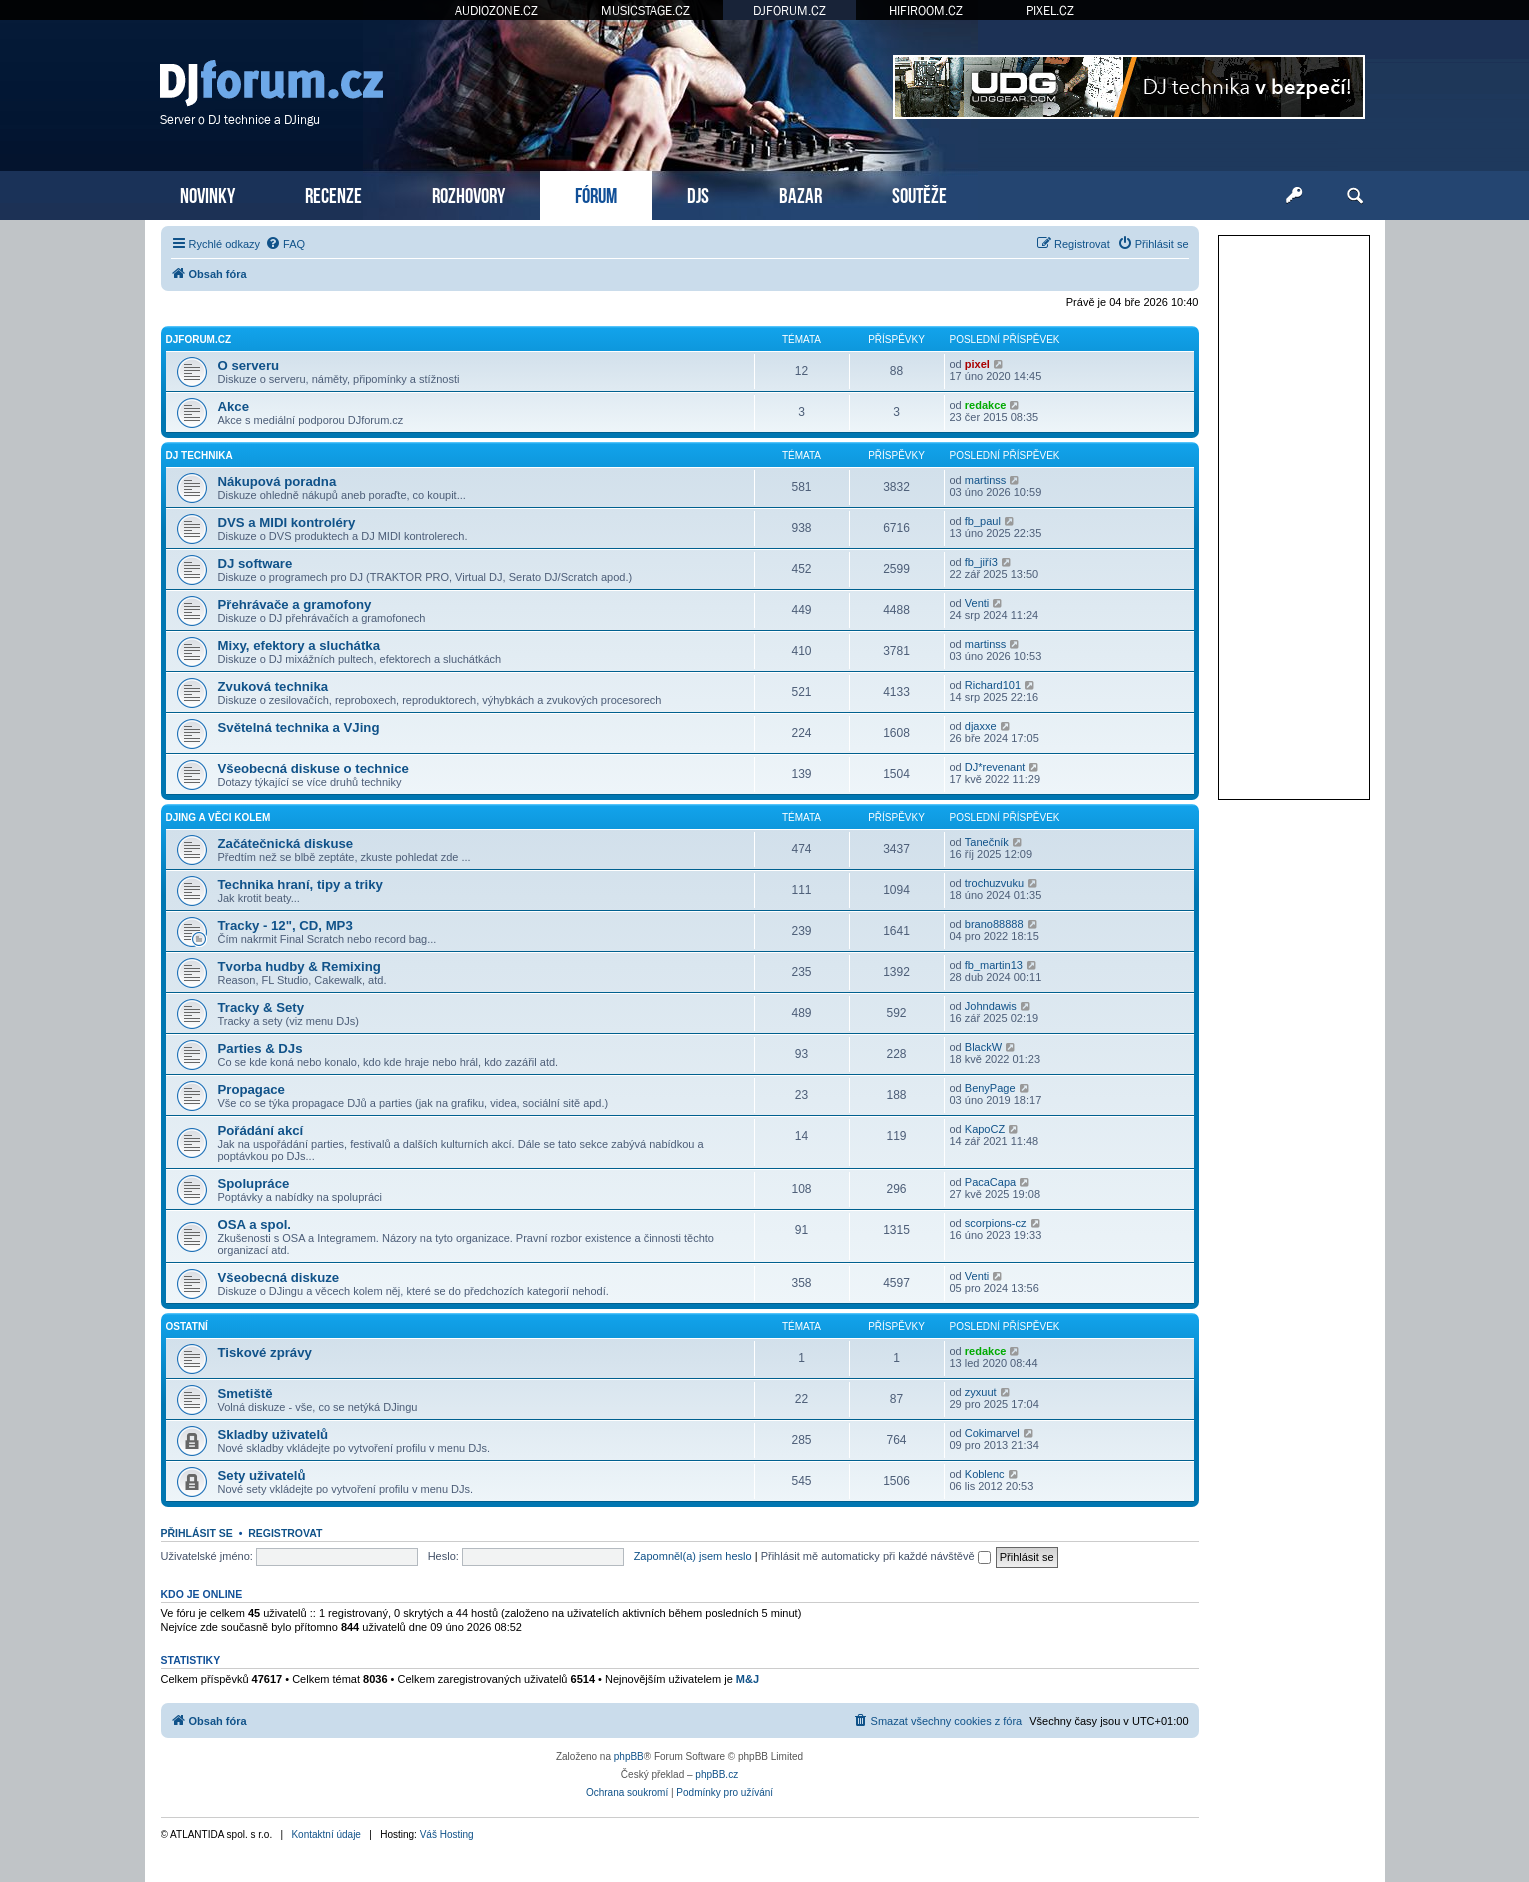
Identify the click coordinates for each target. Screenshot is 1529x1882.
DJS (698, 193)
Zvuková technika (273, 686)
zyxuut (981, 1392)
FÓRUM (596, 193)
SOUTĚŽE (919, 193)
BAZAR (800, 193)
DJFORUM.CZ (789, 10)
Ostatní (187, 1326)
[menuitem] (285, 244)
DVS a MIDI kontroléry (287, 522)
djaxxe (981, 726)
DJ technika (199, 455)
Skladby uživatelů (273, 1434)
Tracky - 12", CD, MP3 (285, 925)
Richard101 (993, 685)
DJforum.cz (199, 339)
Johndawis (991, 1006)
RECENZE (333, 193)
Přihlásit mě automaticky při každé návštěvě (876, 1556)
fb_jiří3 (981, 562)
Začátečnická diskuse (286, 843)
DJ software (255, 563)
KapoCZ (985, 1129)
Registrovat (285, 1533)
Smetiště (245, 1393)
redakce (986, 405)
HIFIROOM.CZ (926, 10)
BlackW (983, 1047)
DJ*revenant (995, 767)
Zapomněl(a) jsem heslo (693, 1556)
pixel (977, 364)
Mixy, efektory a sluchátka (299, 645)
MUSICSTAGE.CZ (645, 10)
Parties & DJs (260, 1048)
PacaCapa (990, 1182)
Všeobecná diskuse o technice (313, 768)
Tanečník (987, 842)
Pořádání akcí (261, 1130)
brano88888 (994, 924)
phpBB (629, 1756)
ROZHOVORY (468, 193)
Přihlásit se (197, 1533)
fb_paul (983, 521)
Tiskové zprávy (265, 1352)
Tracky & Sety (261, 1007)
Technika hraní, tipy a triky (300, 884)
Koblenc (985, 1474)
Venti (977, 603)
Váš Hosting (447, 1834)
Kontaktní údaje (326, 1834)
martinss (986, 480)
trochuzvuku (994, 883)
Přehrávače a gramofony (295, 604)
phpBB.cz (716, 1774)
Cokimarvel (992, 1433)
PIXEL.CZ (1050, 10)
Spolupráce (254, 1183)
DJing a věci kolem (218, 817)
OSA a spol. (255, 1224)
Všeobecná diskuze (279, 1277)
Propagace (251, 1089)
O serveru (249, 365)
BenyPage (990, 1088)
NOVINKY (207, 193)
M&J (747, 1679)
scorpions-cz (996, 1223)
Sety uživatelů (262, 1475)
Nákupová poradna (277, 481)
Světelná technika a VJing (299, 727)
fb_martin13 (994, 965)
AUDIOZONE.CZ (496, 10)
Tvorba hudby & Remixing (299, 966)
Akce (234, 406)
